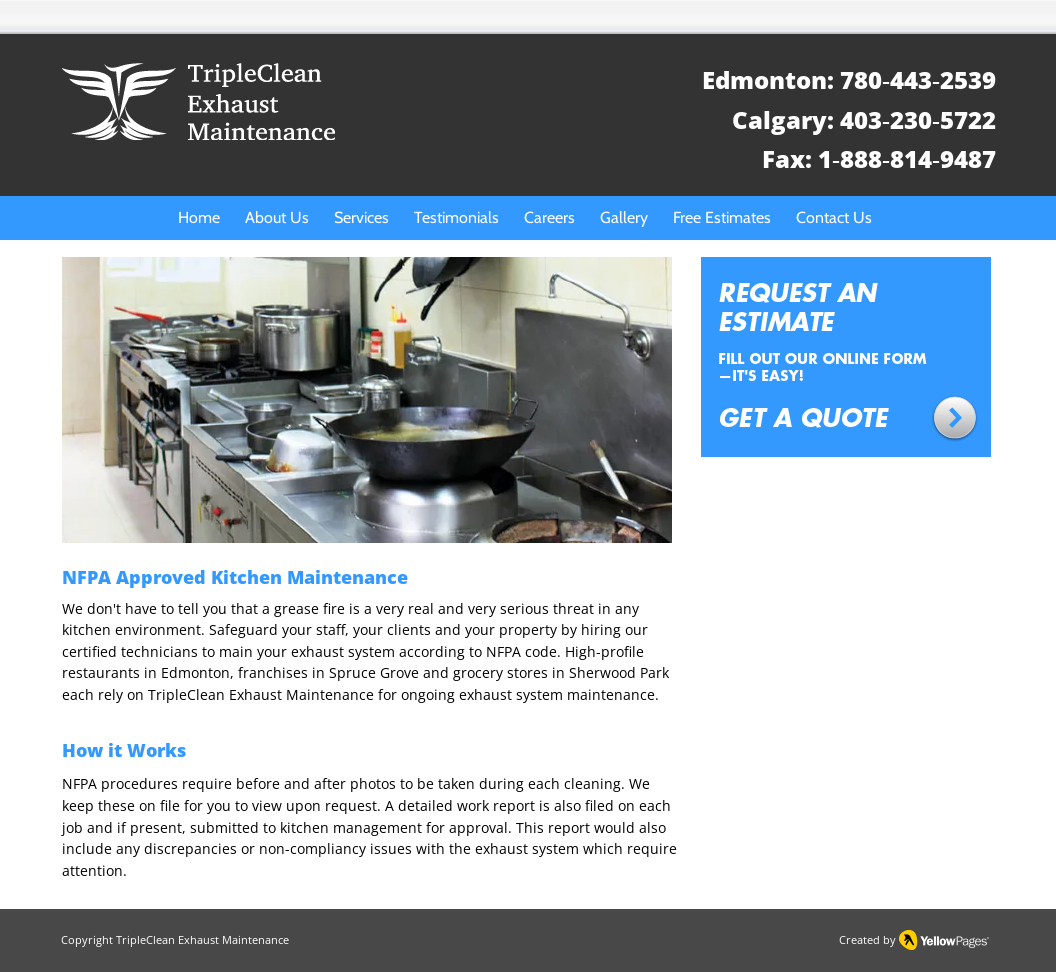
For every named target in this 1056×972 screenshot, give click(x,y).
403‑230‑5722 (918, 119)
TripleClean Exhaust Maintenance (202, 939)
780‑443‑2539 (918, 79)
